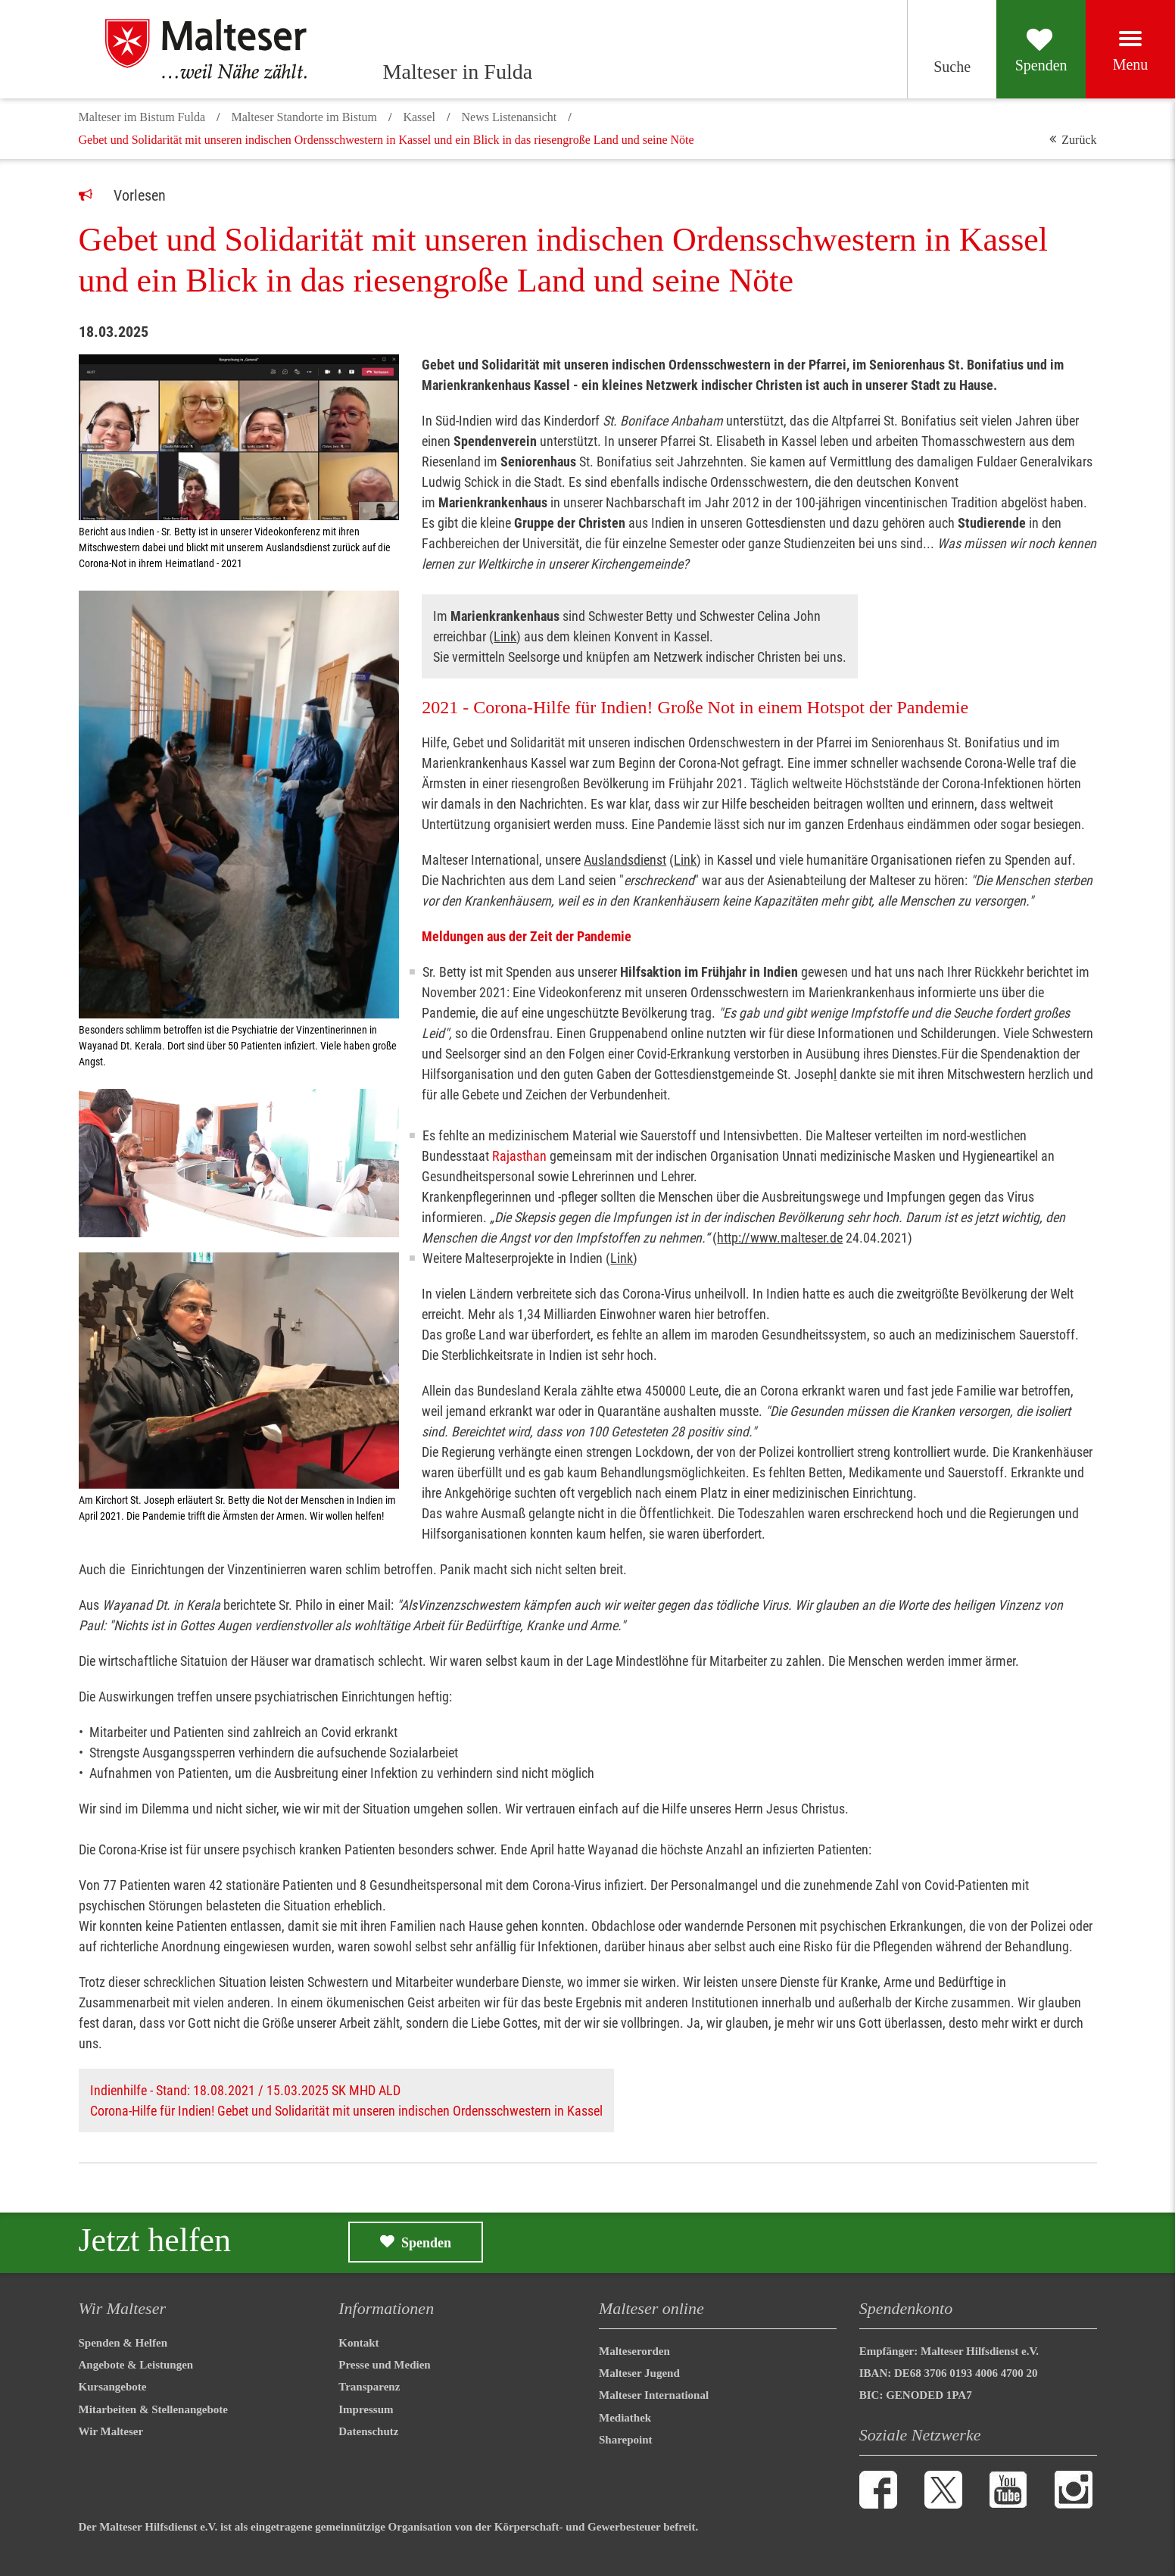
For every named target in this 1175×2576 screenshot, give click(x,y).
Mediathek (625, 2418)
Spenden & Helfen (123, 2343)
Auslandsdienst (625, 860)
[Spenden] (1022, 49)
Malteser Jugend (639, 2373)
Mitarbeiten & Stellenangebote (153, 2409)
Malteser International (654, 2395)
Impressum (365, 2409)
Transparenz (369, 2387)
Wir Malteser (111, 2431)
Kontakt (358, 2343)
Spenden (426, 2242)
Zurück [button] (1078, 139)
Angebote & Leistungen (136, 2365)
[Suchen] (919, 49)
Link (505, 636)
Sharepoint (626, 2440)
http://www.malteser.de (780, 1238)
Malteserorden (634, 2351)
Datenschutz (368, 2431)
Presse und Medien (384, 2365)
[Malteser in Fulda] (222, 49)
